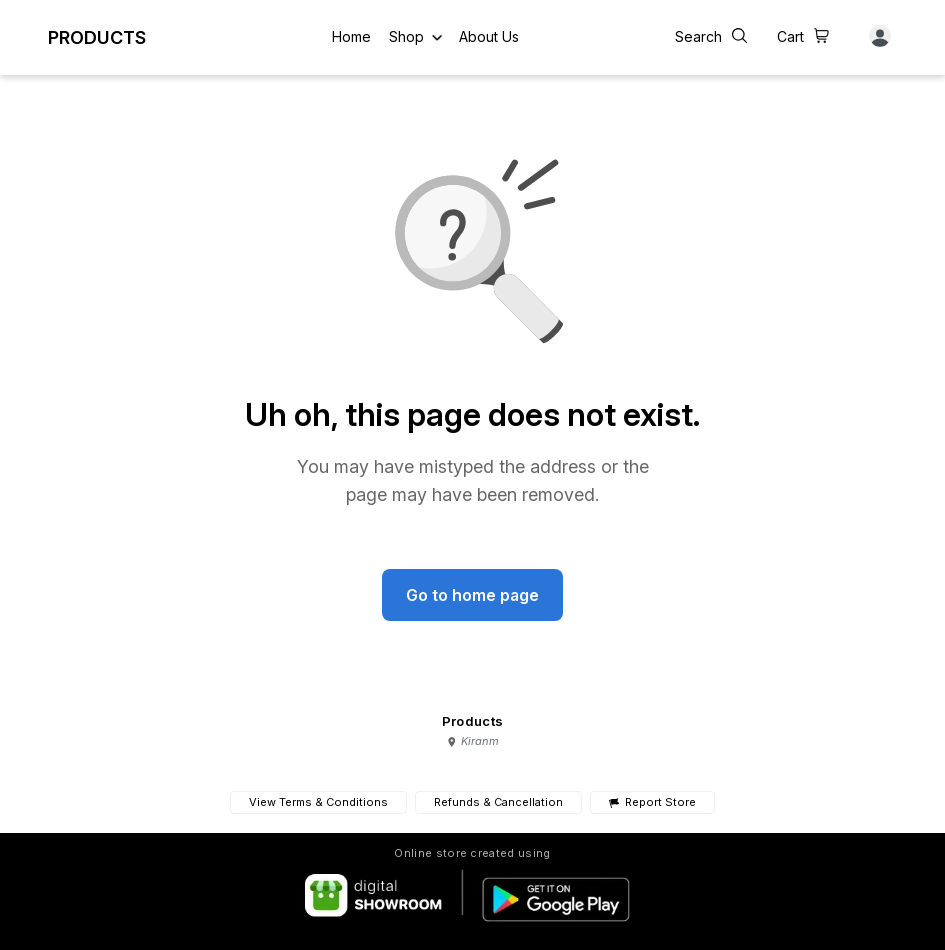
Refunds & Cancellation (498, 802)
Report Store (652, 802)
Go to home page (472, 595)
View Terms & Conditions (318, 802)
